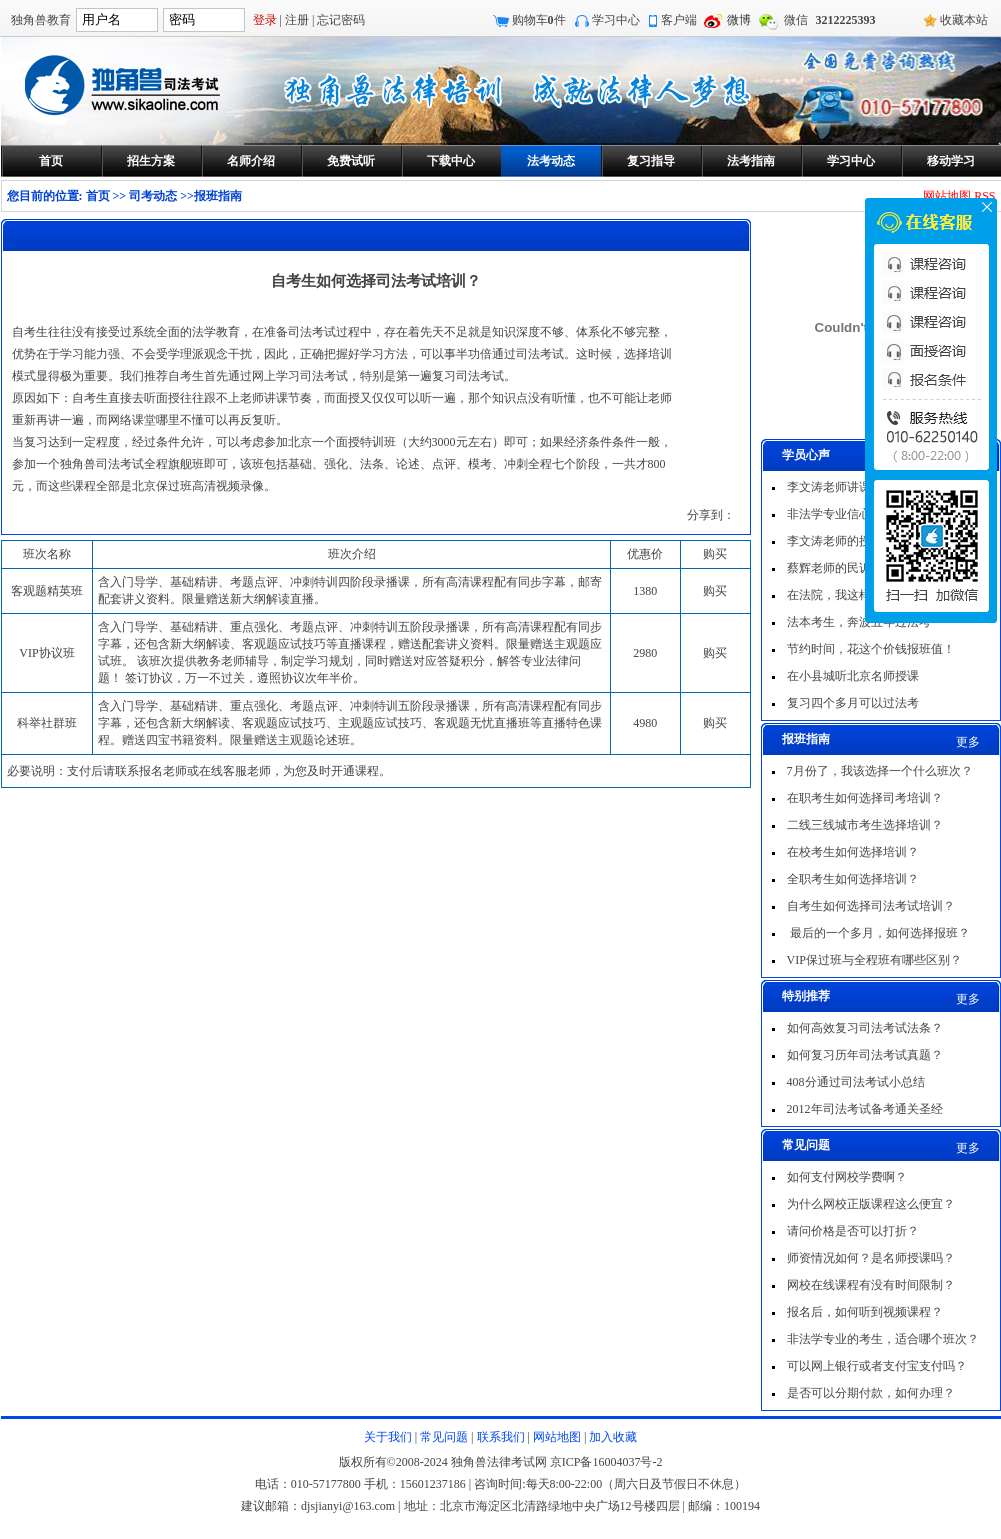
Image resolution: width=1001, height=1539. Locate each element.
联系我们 (501, 1437)
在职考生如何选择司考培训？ (865, 798)
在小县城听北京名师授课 (853, 676)
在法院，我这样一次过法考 (859, 595)
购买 (715, 591)
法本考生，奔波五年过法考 (859, 622)
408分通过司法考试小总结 (856, 1082)
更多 (968, 742)
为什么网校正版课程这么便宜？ (871, 1204)
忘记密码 (341, 20)
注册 (297, 20)
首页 (51, 161)
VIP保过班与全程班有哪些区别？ (874, 960)
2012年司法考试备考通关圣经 (865, 1109)
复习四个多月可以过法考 (853, 703)
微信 (796, 20)
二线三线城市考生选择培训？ (865, 825)
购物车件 (539, 20)
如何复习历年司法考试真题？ (865, 1055)
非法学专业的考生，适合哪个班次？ (883, 1339)
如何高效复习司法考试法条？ (865, 1028)
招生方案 (151, 161)
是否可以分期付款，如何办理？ (871, 1393)
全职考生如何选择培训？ (853, 879)
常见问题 (444, 1437)
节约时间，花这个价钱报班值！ (871, 649)
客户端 (679, 20)
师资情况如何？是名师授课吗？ (871, 1258)
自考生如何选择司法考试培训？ (871, 906)
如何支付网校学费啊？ (847, 1177)
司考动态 (153, 196)
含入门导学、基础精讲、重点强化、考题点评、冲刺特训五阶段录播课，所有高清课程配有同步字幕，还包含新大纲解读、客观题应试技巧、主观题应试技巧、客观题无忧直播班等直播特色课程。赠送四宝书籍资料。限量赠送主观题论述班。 (350, 723)
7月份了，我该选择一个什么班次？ (880, 771)
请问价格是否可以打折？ (853, 1231)
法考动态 (551, 161)
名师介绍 (251, 161)
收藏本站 (964, 20)
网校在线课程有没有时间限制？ (871, 1285)
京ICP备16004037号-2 (606, 1462)
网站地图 (947, 196)
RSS (984, 196)
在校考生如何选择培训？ (853, 852)
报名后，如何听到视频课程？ (865, 1312)
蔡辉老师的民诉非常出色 (853, 568)
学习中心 (616, 20)
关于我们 (388, 1437)
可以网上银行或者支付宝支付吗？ (877, 1366)
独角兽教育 (41, 20)
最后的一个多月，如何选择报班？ (878, 933)
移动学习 (951, 161)
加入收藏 (613, 1437)
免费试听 (351, 161)
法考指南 (751, 161)
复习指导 (651, 161)
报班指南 (218, 196)
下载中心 (451, 161)
